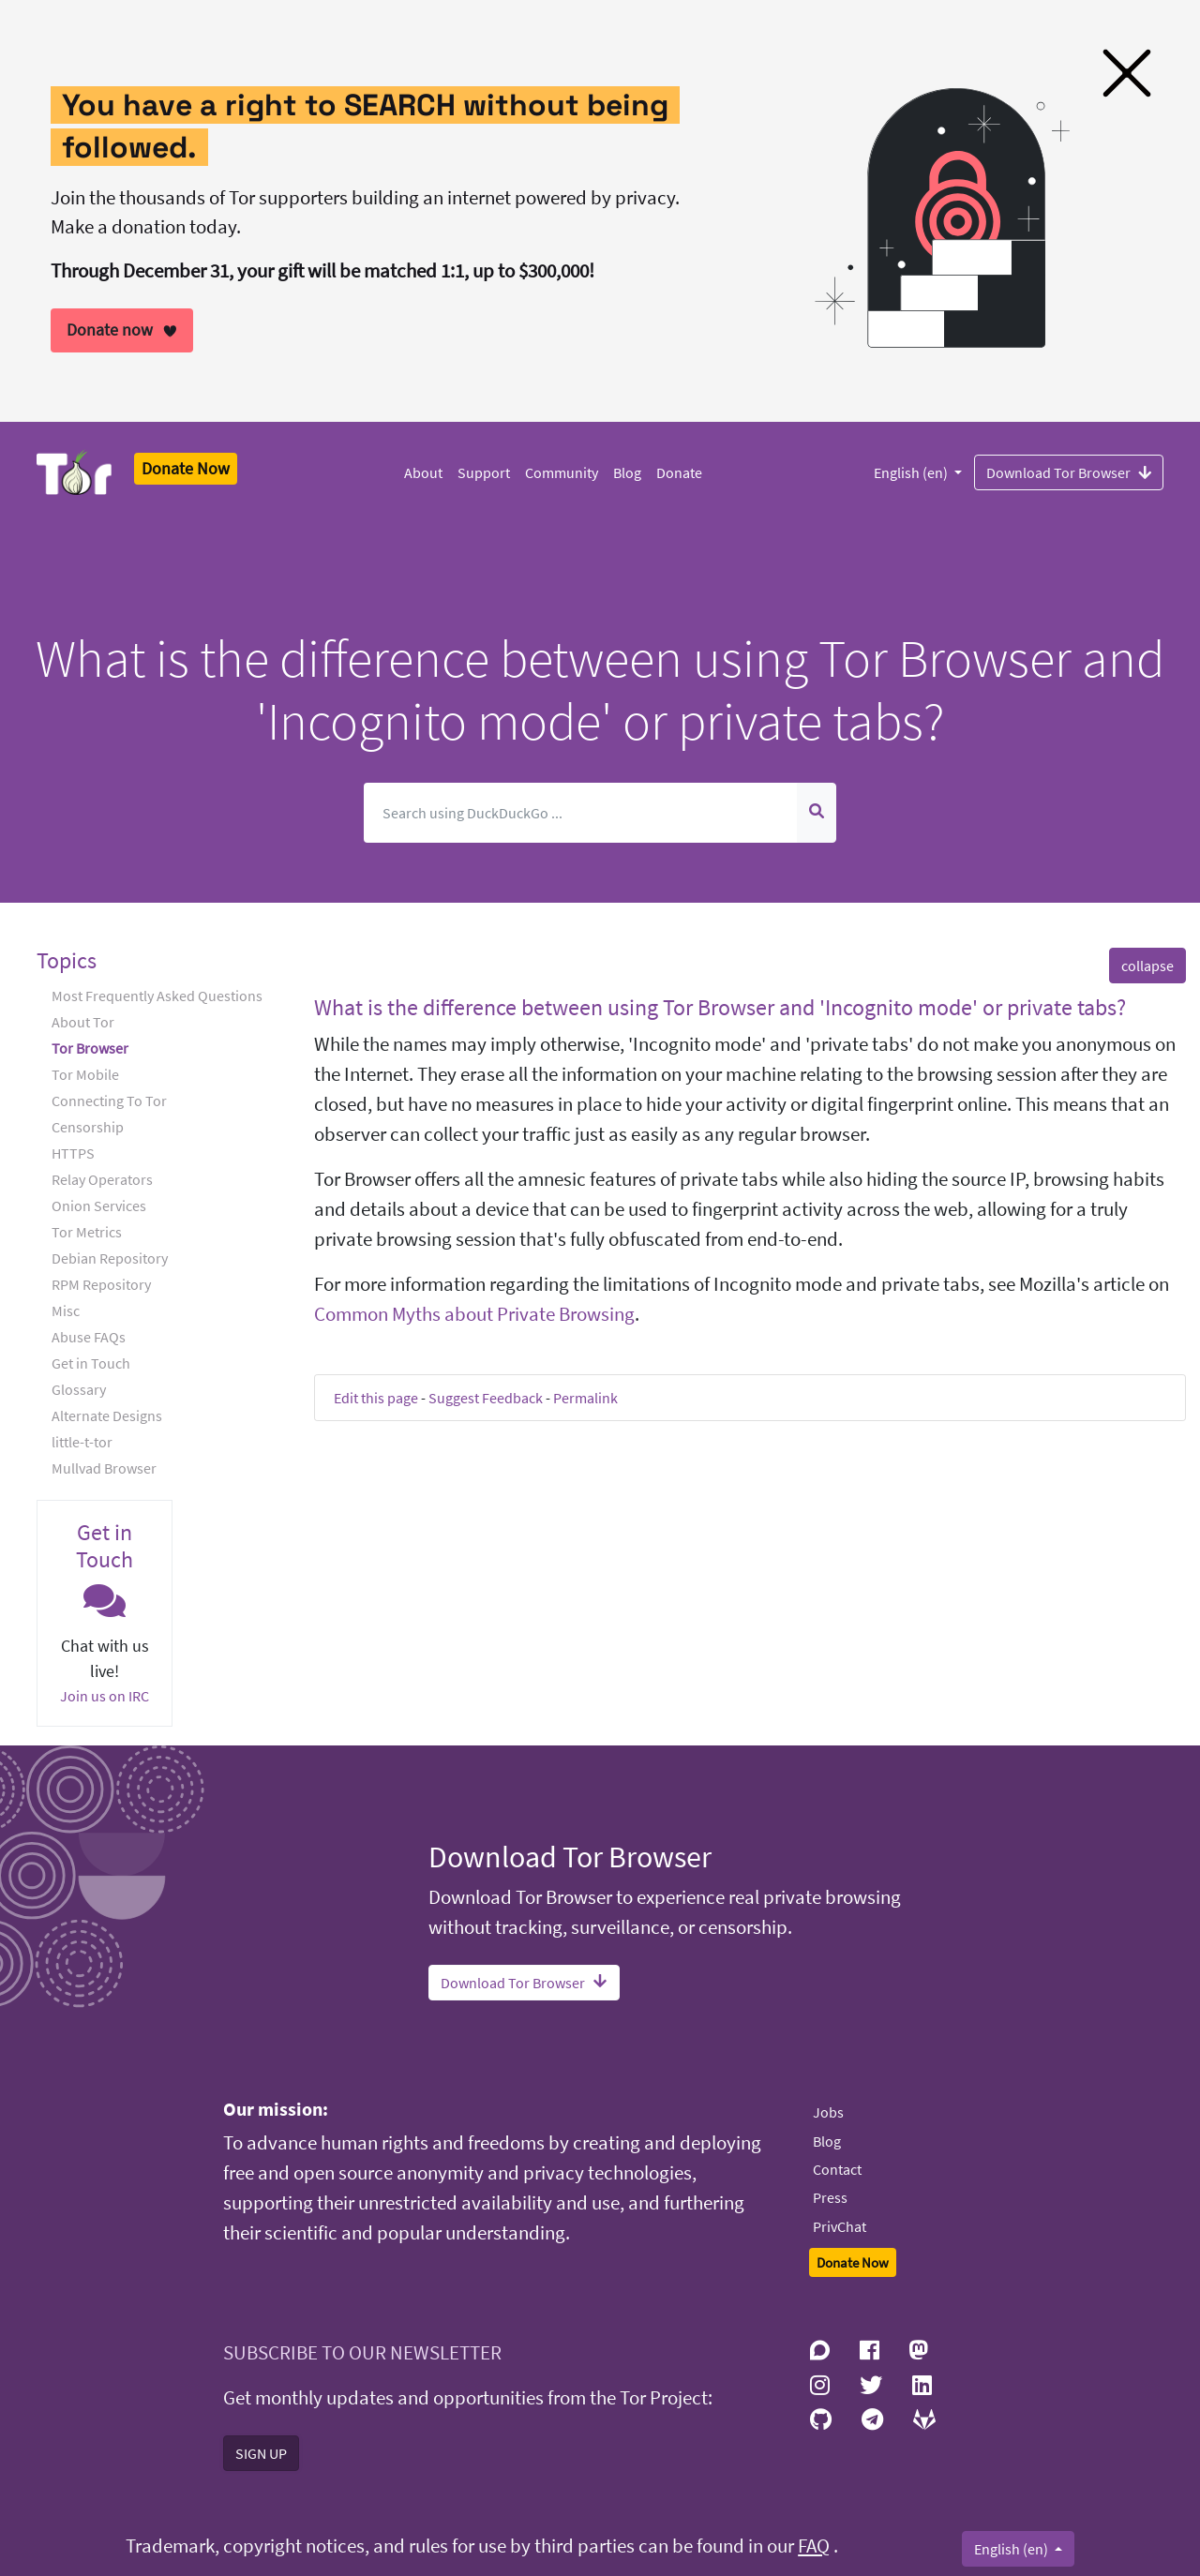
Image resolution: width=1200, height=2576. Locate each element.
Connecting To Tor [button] (109, 1100)
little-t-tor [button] (82, 1441)
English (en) (912, 472)
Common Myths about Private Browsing (474, 1314)
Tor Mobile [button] (85, 1074)
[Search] (580, 813)
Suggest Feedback (485, 1397)
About (423, 472)
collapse (1147, 965)
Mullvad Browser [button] (104, 1468)
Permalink (585, 1397)
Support (484, 472)
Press (830, 2197)
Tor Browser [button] (90, 1048)
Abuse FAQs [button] (89, 1336)
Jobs (828, 2112)
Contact (837, 2169)
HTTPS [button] (73, 1153)
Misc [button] (66, 1310)
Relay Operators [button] (102, 1179)
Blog (627, 472)
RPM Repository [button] (101, 1284)
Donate (679, 472)
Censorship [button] (88, 1126)
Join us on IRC (104, 1695)
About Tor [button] (83, 1021)
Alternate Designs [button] (107, 1415)
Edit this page (376, 1397)
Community (561, 472)
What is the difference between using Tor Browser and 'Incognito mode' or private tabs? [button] (720, 1007)
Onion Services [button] (99, 1205)
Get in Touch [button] (91, 1363)
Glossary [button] (79, 1389)
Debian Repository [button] (110, 1258)
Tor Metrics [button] (87, 1231)
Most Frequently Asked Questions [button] (157, 995)
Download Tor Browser (1068, 471)
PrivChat (839, 2226)
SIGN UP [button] (261, 2453)
